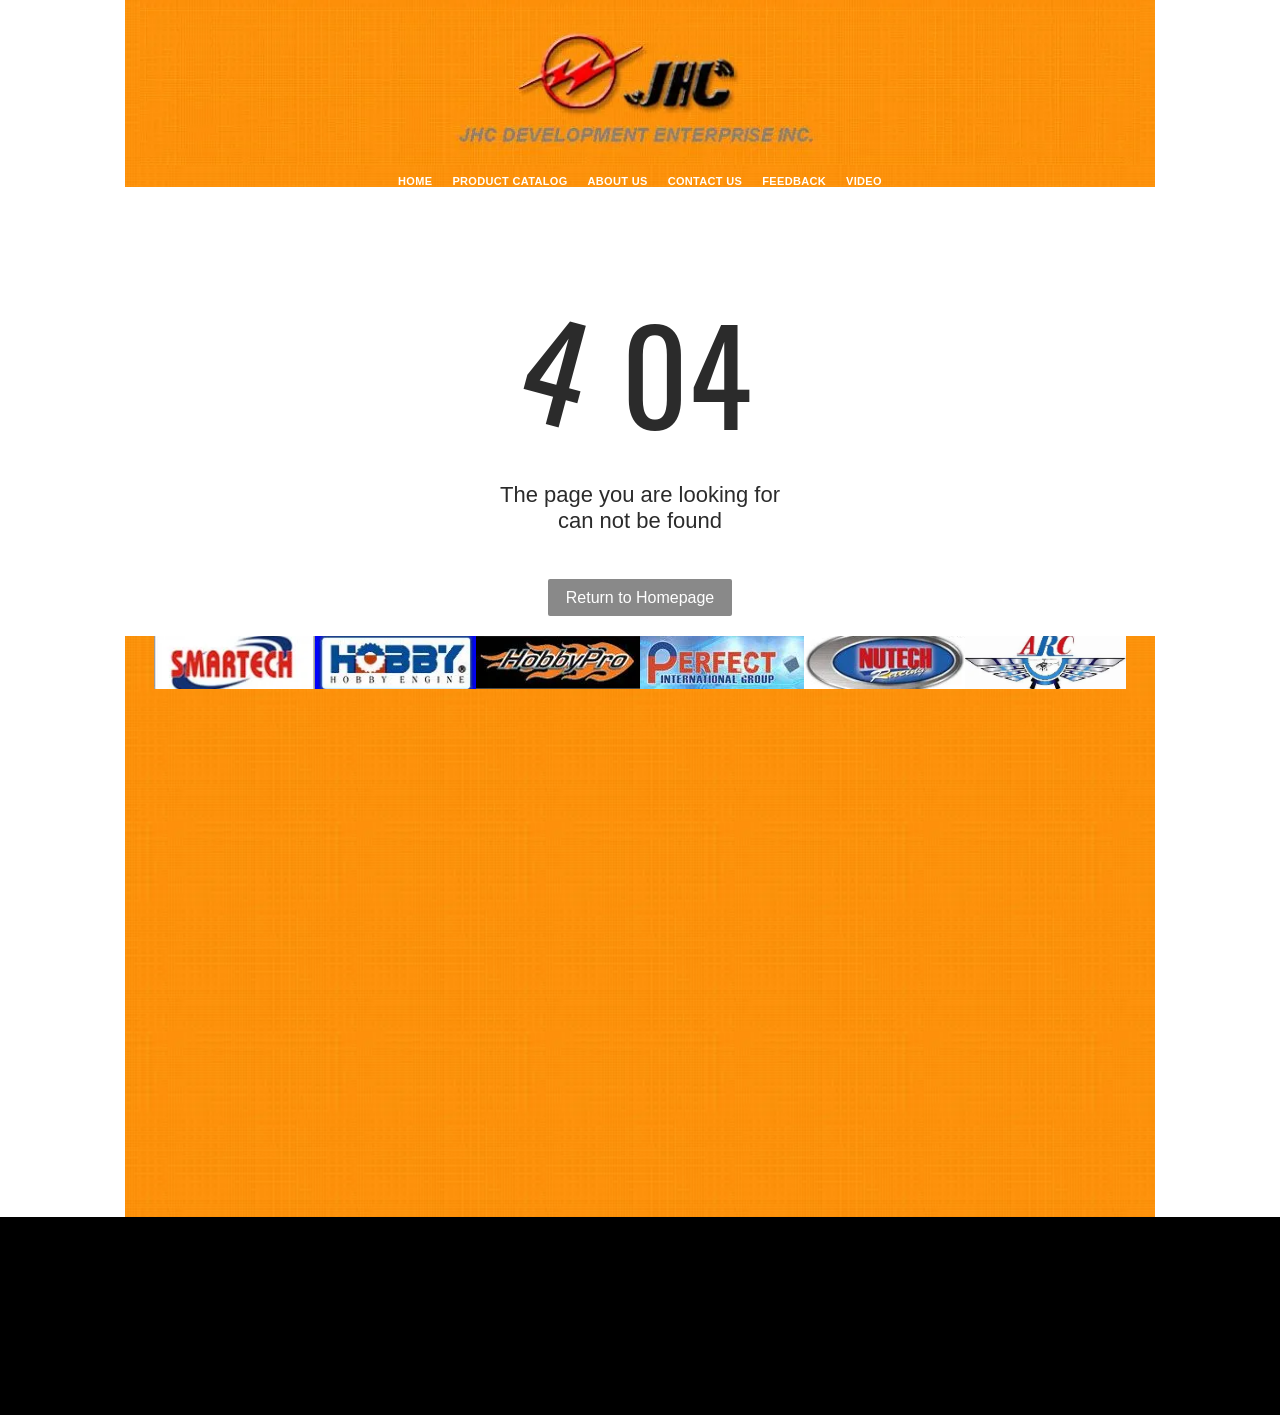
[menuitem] (415, 181)
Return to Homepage (640, 597)
